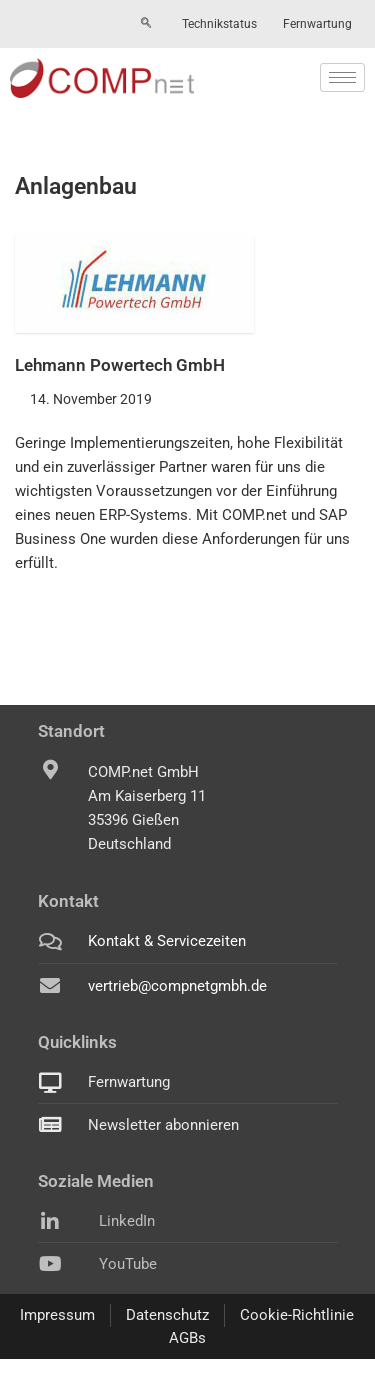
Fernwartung (317, 24)
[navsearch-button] (146, 24)
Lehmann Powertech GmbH (120, 365)
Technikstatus (219, 24)
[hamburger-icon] (342, 77)
